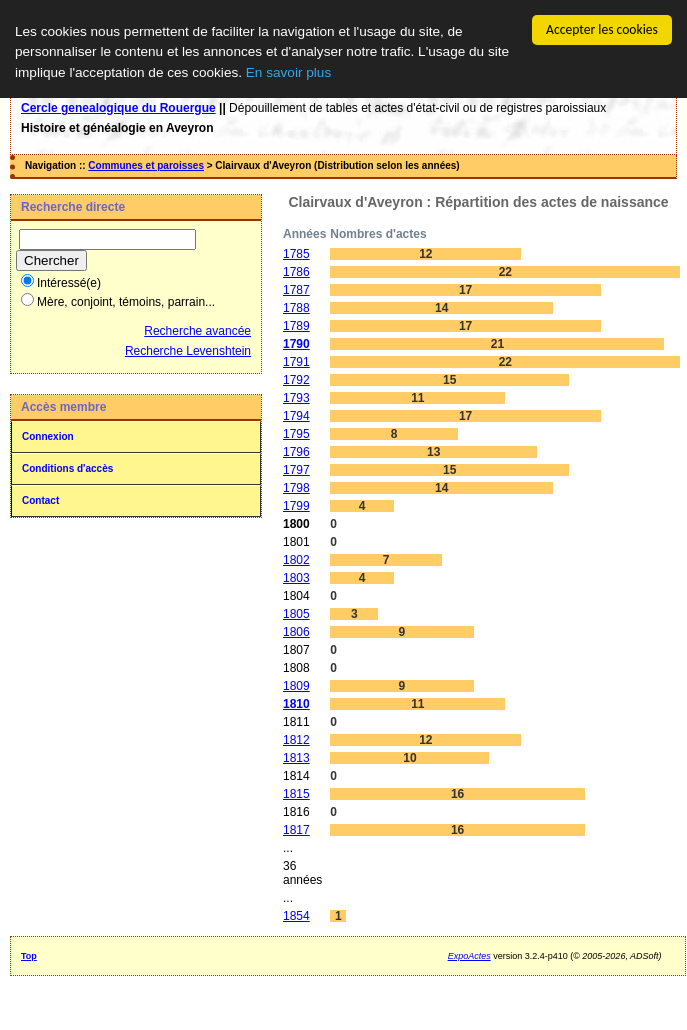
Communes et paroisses (146, 165)
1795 (296, 434)
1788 (296, 308)
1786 (296, 272)
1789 (296, 326)
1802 (296, 560)
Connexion (48, 436)
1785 (296, 254)
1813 (296, 758)
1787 (296, 290)
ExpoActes (469, 956)
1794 (296, 416)
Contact (40, 500)
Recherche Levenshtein (188, 351)
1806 (296, 632)
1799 (296, 506)
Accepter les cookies (602, 29)
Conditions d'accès (67, 468)
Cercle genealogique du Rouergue (118, 108)
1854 (296, 916)
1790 (296, 344)
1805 (296, 614)
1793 (296, 398)
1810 (296, 704)
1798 (296, 488)
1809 (296, 686)
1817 (296, 830)
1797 (296, 470)
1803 (296, 578)
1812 (296, 740)
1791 (296, 362)
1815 (296, 794)
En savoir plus (288, 72)
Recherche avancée (197, 331)
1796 (296, 452)
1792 (296, 380)
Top (29, 956)
